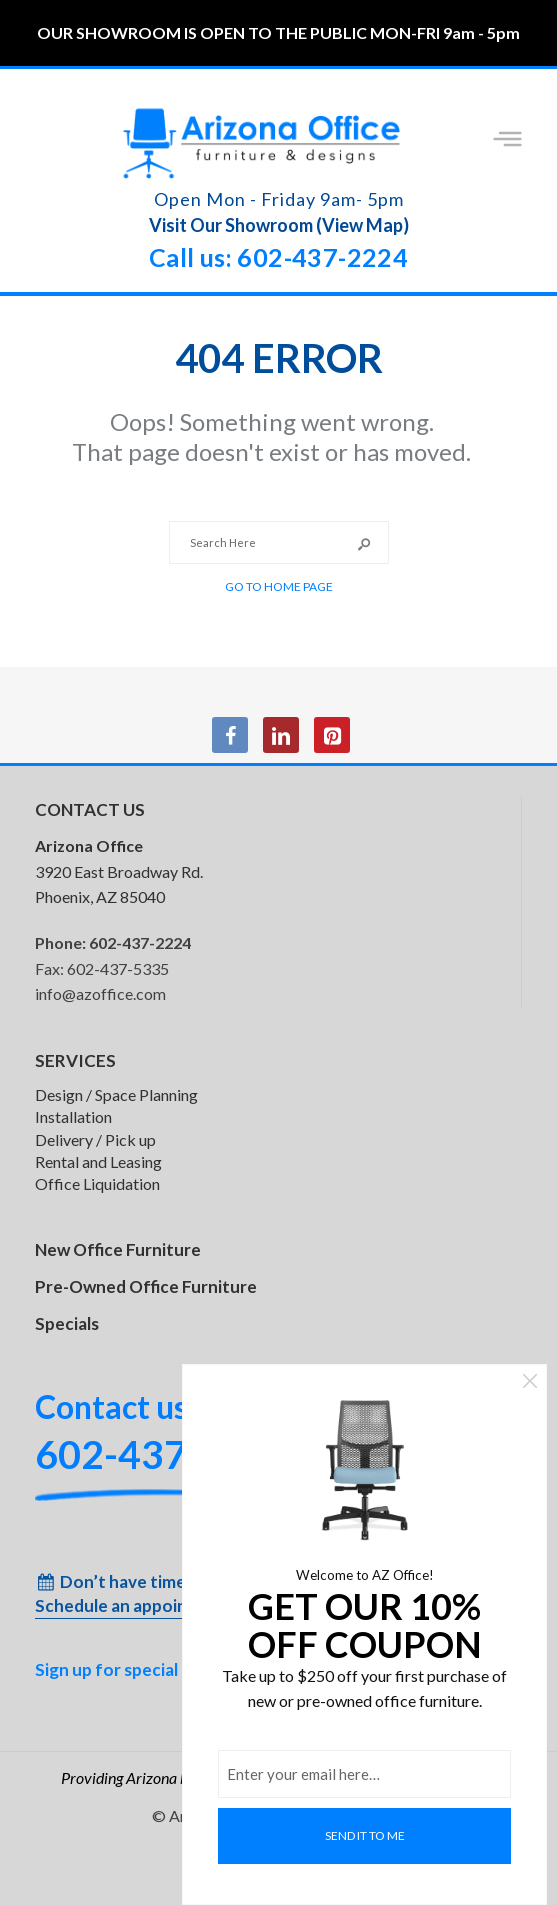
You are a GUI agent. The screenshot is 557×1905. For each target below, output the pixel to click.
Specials (67, 1323)
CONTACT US (90, 809)
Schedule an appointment (136, 1605)
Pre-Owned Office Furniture (146, 1286)
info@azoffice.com (100, 993)
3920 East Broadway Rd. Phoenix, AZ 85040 (119, 871)
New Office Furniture (118, 1249)
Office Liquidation (97, 1183)
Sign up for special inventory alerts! (174, 1669)
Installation (73, 1116)
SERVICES (75, 1060)
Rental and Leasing (98, 1161)
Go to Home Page (279, 586)
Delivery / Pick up (95, 1139)
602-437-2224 (140, 942)
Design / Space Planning (116, 1094)
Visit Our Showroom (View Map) (279, 225)
